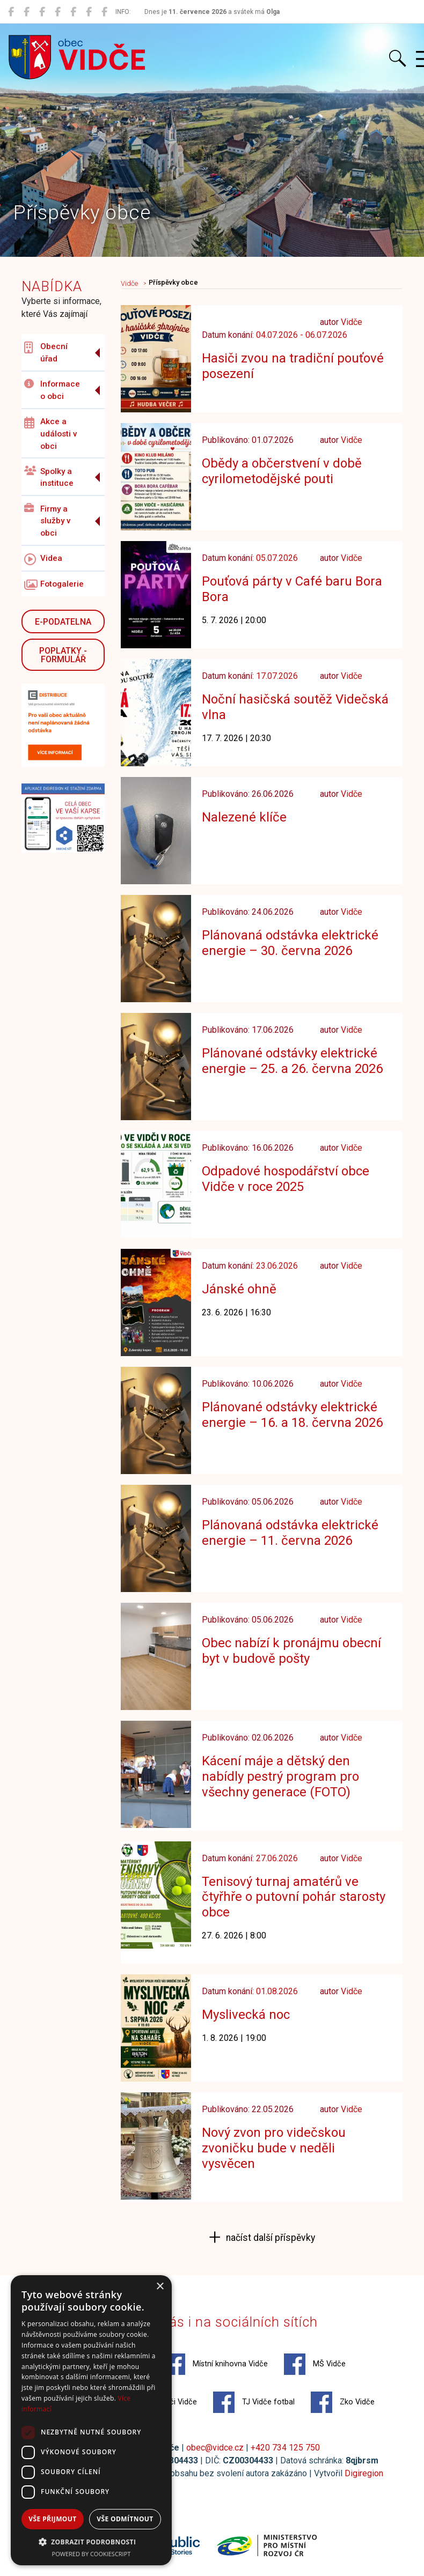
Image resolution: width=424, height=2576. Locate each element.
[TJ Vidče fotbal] (89, 11)
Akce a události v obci (50, 434)
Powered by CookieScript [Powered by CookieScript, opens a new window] (91, 2554)
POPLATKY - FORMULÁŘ (63, 655)
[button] (91, 2541)
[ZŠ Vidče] (58, 11)
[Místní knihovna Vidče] (27, 11)
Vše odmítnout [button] (125, 2518)
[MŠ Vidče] (42, 11)
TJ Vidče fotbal (254, 2402)
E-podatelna (63, 622)
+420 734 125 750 (285, 2447)
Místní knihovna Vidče (216, 2364)
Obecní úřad (46, 353)
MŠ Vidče (315, 2364)
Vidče (129, 283)
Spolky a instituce (49, 477)
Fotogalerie (54, 585)
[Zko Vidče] (104, 11)
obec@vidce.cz (215, 2447)
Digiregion (364, 2473)
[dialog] (91, 2420)
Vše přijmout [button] (52, 2518)
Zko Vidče (343, 2402)
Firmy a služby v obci (47, 521)
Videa (43, 559)
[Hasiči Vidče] (73, 11)
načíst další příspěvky (269, 2238)
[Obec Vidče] (11, 11)
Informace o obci (52, 390)
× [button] (160, 2287)
